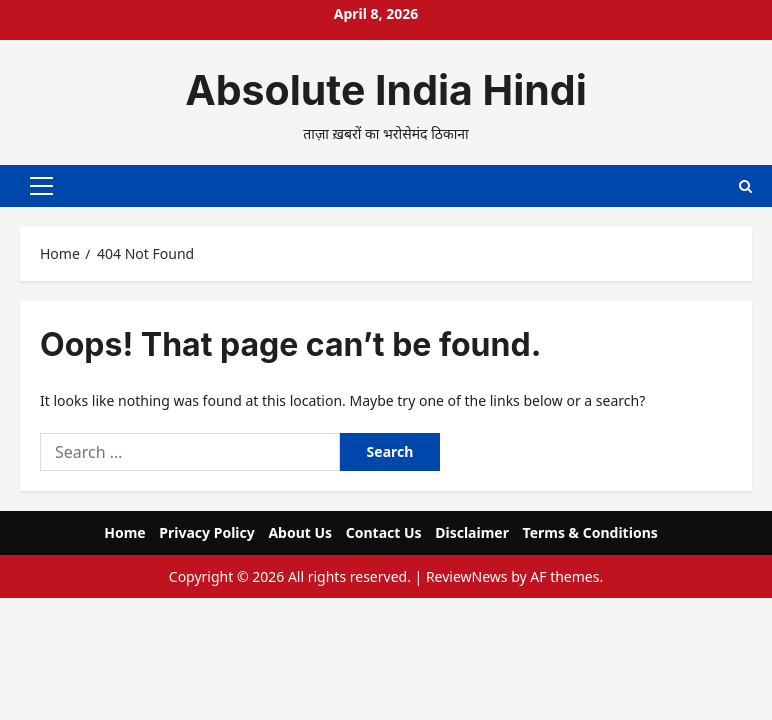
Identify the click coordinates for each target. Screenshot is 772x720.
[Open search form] (745, 184)
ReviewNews (467, 573)
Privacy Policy (206, 529)
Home (124, 529)
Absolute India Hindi (386, 90)
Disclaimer (472, 529)
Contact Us (384, 529)
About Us (300, 529)
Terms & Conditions (590, 529)
